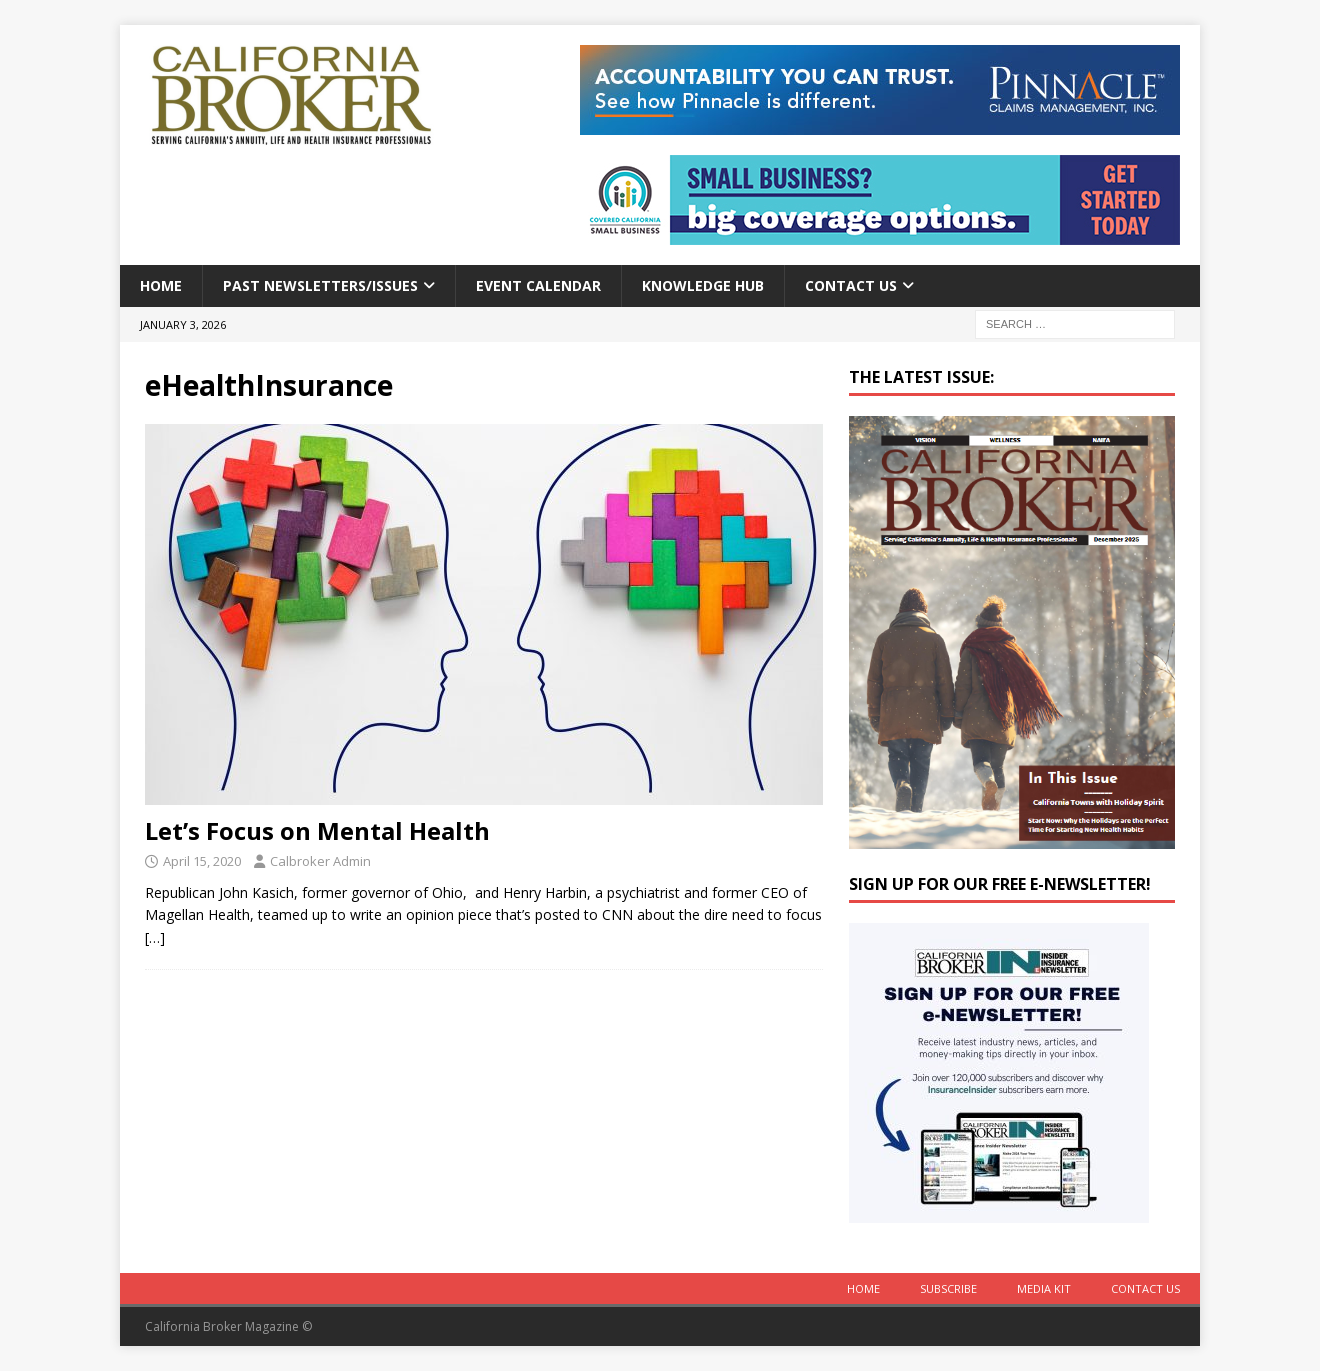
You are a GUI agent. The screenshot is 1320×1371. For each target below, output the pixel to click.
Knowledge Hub (703, 285)
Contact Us (851, 285)
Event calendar (538, 285)
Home (161, 285)
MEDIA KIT (1044, 1288)
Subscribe (948, 1288)
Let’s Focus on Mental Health (317, 830)
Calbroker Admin (320, 861)
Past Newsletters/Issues (320, 285)
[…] (155, 937)
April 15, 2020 (202, 861)
